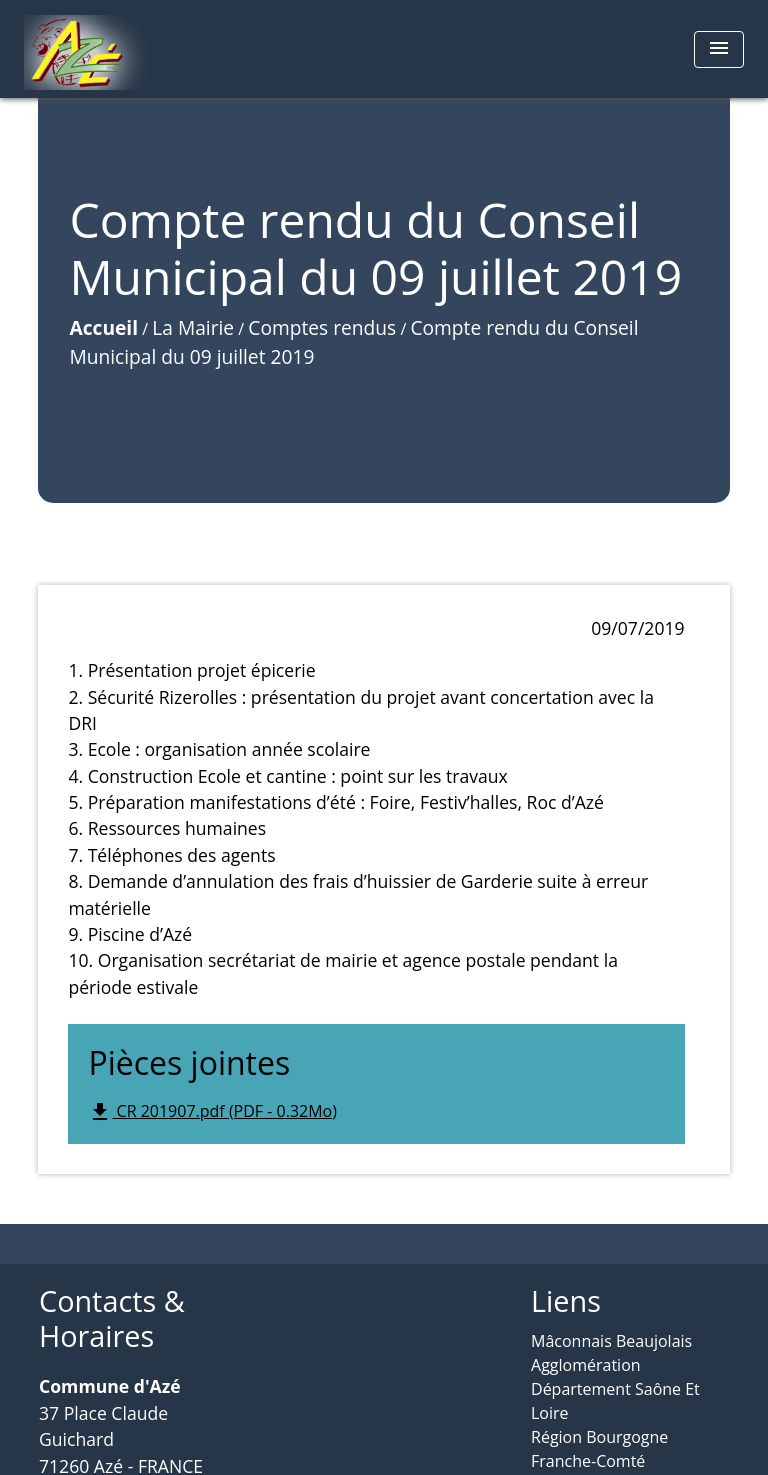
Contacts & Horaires (112, 1318)
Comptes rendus (322, 327)
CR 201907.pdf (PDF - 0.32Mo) (212, 1112)
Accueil (103, 327)
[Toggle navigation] (719, 49)
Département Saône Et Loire (615, 1401)
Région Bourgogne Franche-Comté (599, 1449)
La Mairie (193, 327)
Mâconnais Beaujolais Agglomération (611, 1353)
